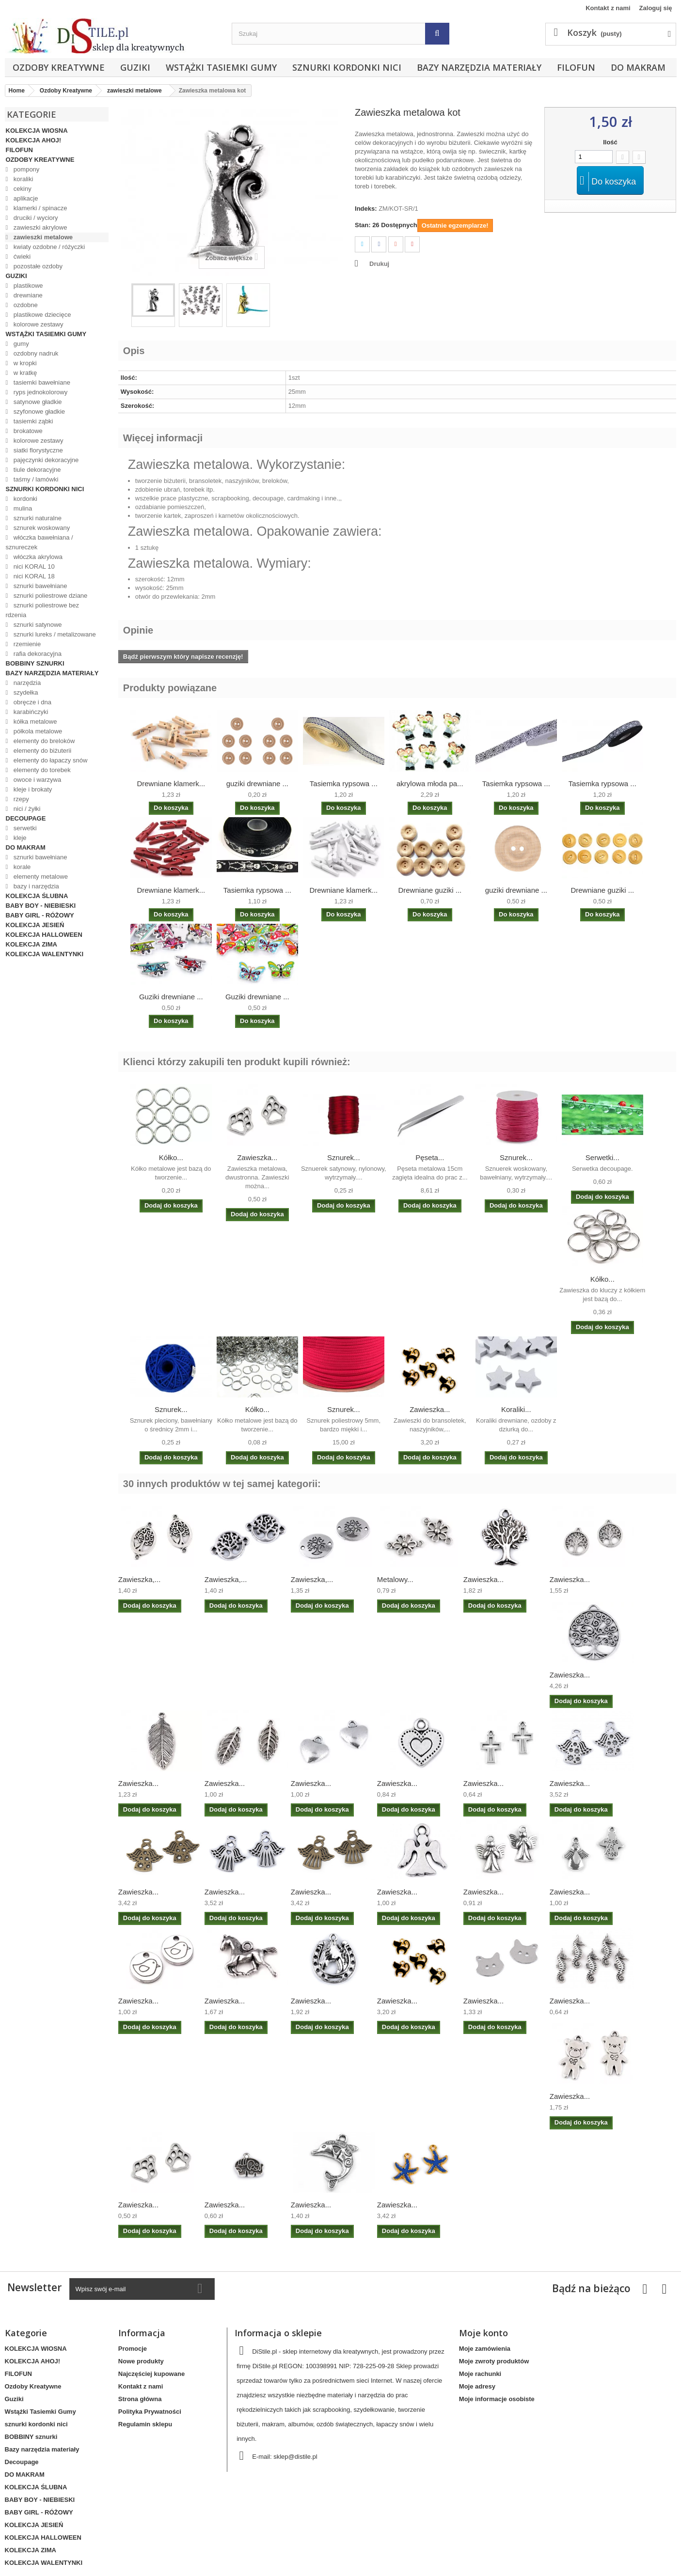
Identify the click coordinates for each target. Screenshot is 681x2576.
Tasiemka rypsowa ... (344, 783)
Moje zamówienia (484, 2348)
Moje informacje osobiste (497, 2399)
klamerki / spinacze (39, 208)
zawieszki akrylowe (39, 227)
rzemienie (26, 644)
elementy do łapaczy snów (49, 760)
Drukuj (379, 263)
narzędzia (26, 682)
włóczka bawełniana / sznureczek (39, 542)
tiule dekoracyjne (36, 469)
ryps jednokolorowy (39, 392)
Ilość (610, 142)
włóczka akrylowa (37, 556)
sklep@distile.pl (295, 2456)
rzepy (20, 799)
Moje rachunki (480, 2373)
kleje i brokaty (32, 789)
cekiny (21, 188)
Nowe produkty (141, 2361)
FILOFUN (576, 67)
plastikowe (27, 285)
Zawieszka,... (139, 1579)
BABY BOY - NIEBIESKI (41, 905)
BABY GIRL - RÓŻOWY (40, 915)
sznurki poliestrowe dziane (49, 595)
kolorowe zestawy (37, 324)
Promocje (132, 2348)
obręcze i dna (31, 702)
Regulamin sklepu (145, 2424)
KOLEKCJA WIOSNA (37, 130)
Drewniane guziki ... (429, 890)
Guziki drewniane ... (171, 997)
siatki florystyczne (37, 450)
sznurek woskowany (41, 527)
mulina (22, 508)
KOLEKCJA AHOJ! (34, 140)
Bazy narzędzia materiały (479, 67)
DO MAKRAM (638, 67)
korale (21, 866)
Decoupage (26, 818)
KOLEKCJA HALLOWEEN (44, 934)
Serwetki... (602, 1157)
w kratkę (24, 372)
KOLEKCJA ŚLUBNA (37, 896)
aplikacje (25, 198)
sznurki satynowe (37, 624)
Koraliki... (516, 1409)
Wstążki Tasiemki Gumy (221, 67)
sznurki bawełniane (39, 586)
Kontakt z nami (608, 8)
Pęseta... (429, 1157)
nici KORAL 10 (33, 566)
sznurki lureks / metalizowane (53, 634)
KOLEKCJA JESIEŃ (35, 925)
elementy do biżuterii (41, 750)
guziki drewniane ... (257, 783)
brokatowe (27, 431)
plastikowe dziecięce (41, 314)
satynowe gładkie (37, 401)
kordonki (24, 498)
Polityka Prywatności (149, 2411)
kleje (19, 837)
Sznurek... (343, 1157)
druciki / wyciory (35, 217)
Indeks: (366, 208)
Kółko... (171, 1157)
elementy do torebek (41, 770)
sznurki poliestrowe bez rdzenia (42, 610)
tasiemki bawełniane (41, 382)
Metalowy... (395, 1579)
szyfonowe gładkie (38, 411)
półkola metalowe (37, 731)
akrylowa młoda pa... (429, 783)
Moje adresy (477, 2386)
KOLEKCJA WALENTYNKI (45, 954)
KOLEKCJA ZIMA (31, 944)
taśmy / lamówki (35, 479)
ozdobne (25, 305)
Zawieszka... (257, 1157)
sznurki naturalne (37, 518)
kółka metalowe (34, 721)
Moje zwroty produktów (494, 2361)
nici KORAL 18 (33, 576)
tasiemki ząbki (32, 421)
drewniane (27, 295)
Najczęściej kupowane (151, 2373)
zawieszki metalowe (42, 237)
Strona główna (140, 2399)
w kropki (24, 363)
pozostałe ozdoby (37, 266)
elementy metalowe (40, 876)
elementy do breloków (43, 741)
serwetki (24, 828)
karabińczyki (30, 711)
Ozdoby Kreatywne (59, 67)
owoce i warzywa (36, 779)
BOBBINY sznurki (35, 663)
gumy (20, 343)
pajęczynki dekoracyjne (45, 460)
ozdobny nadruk (35, 353)
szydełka (25, 692)
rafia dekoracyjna (37, 653)
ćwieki (21, 256)
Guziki (135, 67)
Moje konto (483, 2333)
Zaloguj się (655, 8)
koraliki (22, 179)
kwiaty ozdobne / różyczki (48, 246)
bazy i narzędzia (35, 886)
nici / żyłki (26, 808)
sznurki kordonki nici (346, 67)
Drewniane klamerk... (171, 783)
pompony (25, 169)
